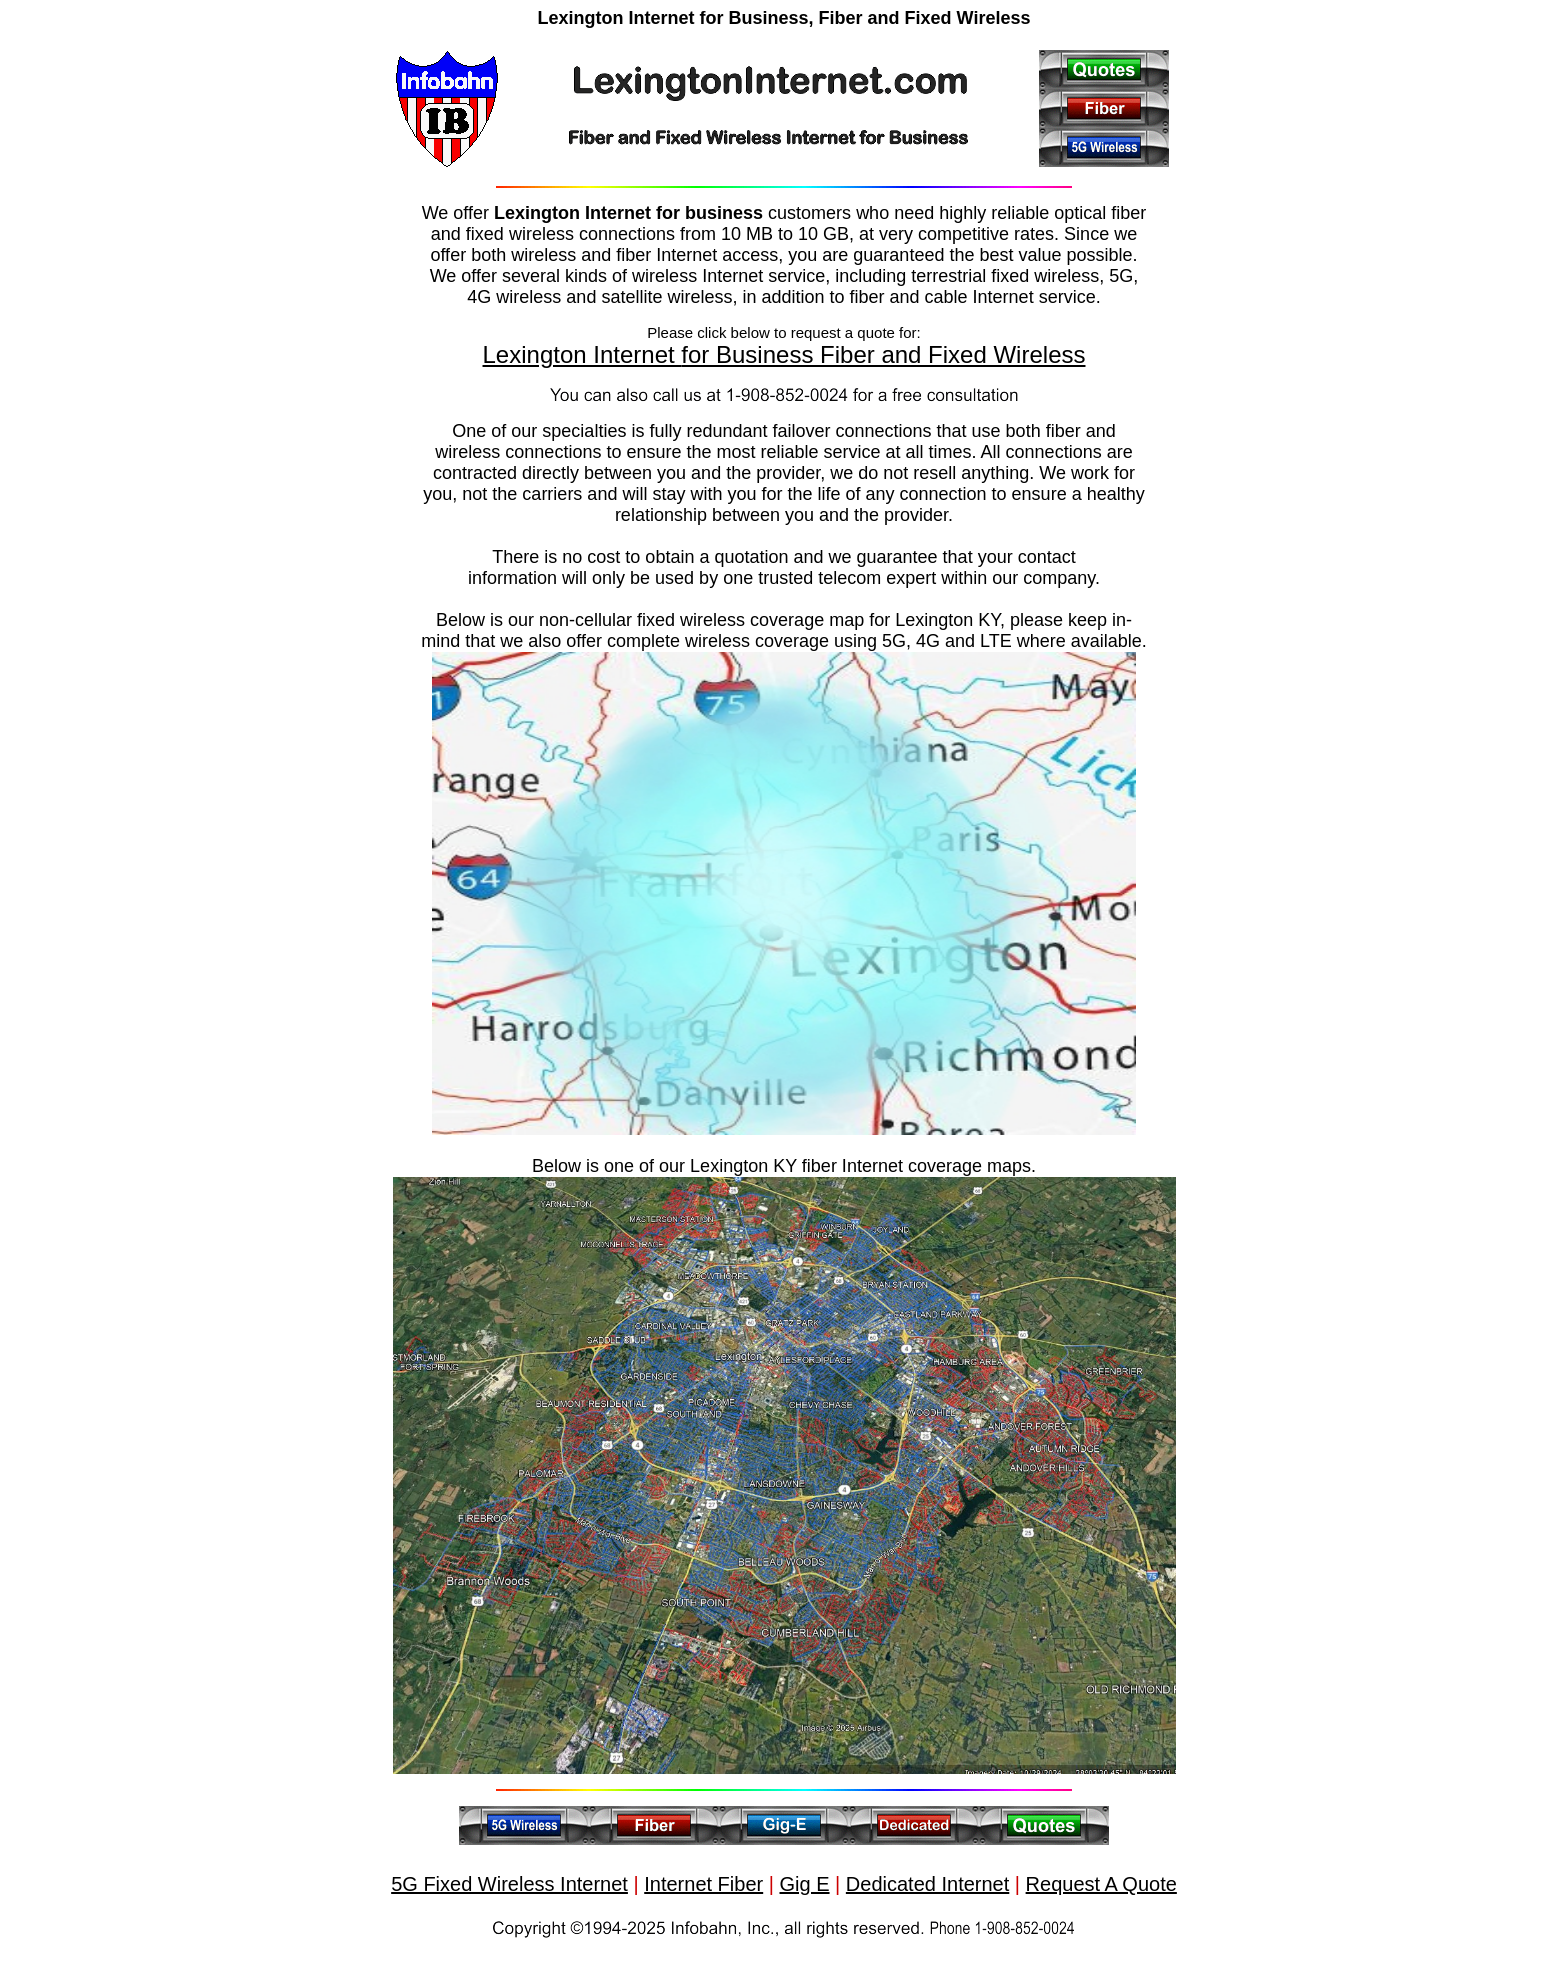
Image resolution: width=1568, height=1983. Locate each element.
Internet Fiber (703, 1884)
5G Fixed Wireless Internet (509, 1884)
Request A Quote (1101, 1884)
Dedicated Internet (927, 1884)
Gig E (805, 1884)
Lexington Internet (582, 354)
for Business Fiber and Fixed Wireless (883, 354)
